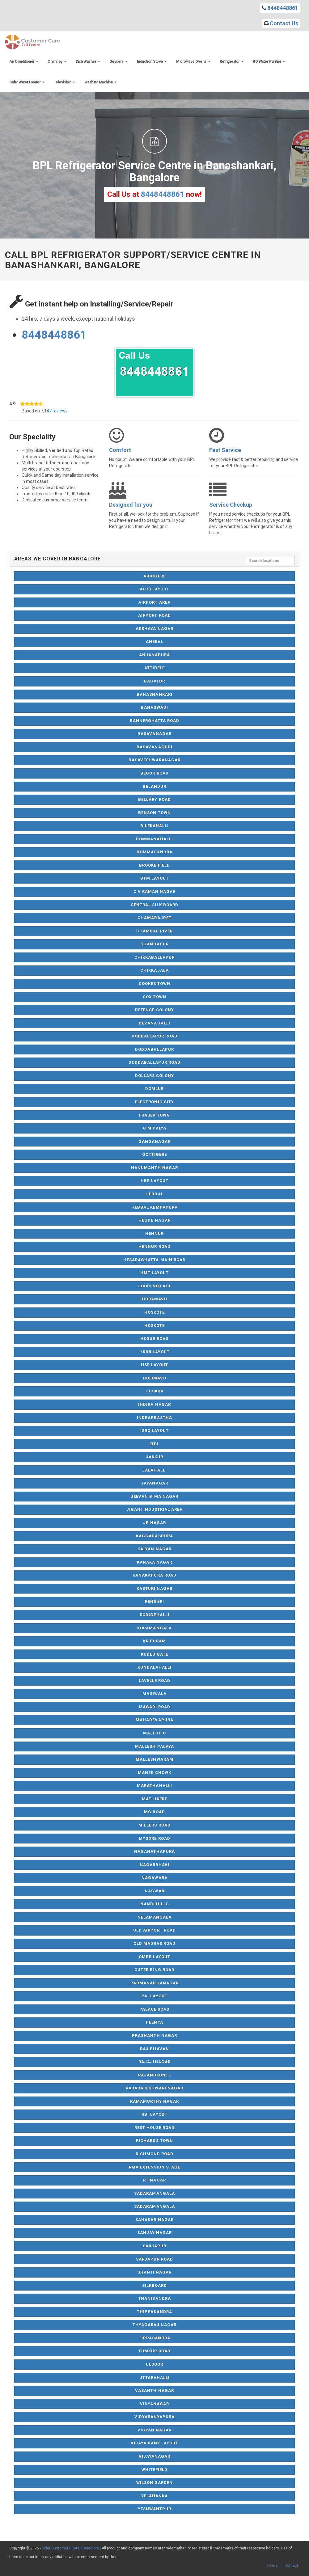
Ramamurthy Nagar (154, 2101)
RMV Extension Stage (154, 2167)
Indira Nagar (154, 1404)
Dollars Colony (154, 1075)
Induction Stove (152, 61)
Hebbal (154, 1194)
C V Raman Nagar (154, 891)
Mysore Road (154, 1838)
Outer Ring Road (154, 1969)
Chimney (57, 61)
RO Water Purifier (269, 61)
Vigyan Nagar (154, 2430)
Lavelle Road (154, 1680)
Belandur (154, 786)
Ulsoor (154, 2364)
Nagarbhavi (154, 1864)
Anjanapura (154, 654)
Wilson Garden (154, 2482)
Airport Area (154, 602)
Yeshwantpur (154, 2508)
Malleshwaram (154, 1759)
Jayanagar (154, 1483)
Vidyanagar (154, 2403)
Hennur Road (154, 1246)
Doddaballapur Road (155, 1062)
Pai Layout (154, 1996)
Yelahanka (154, 2496)
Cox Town (154, 997)
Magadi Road (154, 1706)
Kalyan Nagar (154, 1549)
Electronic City (154, 1102)
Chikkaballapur (154, 957)
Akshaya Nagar (154, 628)
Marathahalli (154, 1785)
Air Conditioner (23, 61)
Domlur (154, 1088)
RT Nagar (154, 2180)
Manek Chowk (154, 1772)
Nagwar (154, 1891)
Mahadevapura (154, 1719)
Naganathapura (154, 1851)
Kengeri (154, 1601)
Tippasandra (154, 2338)
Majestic (154, 1733)
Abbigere (154, 576)
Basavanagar (154, 733)
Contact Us (284, 23)
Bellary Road (154, 799)
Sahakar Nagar (154, 2219)
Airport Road (154, 615)
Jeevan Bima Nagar (154, 1496)
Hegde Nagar (154, 1220)
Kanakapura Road (154, 1575)
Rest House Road (154, 2127)
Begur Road (154, 773)
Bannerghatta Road (155, 720)
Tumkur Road (154, 2351)
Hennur (154, 1233)
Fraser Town (154, 1115)
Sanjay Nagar (154, 2232)
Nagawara (154, 1877)
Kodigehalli (154, 1614)
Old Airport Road (154, 1930)
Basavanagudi (154, 747)
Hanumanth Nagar (154, 1167)
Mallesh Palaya (154, 1746)
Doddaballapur (154, 1049)
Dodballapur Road (155, 1036)
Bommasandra (154, 852)
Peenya (154, 2022)
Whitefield (154, 2469)
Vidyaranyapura (154, 2416)
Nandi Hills (154, 1904)
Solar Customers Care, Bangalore (70, 2548)
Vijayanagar (154, 2456)
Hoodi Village (155, 1286)
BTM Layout (154, 878)
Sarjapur (154, 2246)
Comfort (120, 450)
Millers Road (154, 1825)
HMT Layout (154, 1272)
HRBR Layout (154, 1351)
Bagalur (154, 681)
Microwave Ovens (193, 61)
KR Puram (154, 1641)
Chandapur (154, 944)
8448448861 (282, 8)
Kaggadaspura (154, 1536)
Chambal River (154, 931)
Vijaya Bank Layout (155, 2443)
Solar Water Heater (26, 82)
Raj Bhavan (154, 2048)
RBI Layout (154, 2114)
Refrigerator (232, 61)
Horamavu (154, 1299)
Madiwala (154, 1693)
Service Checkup (230, 504)
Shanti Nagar (154, 2272)
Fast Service (225, 450)
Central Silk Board (154, 904)
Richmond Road (155, 2154)
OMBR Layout (154, 1956)
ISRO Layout (154, 1430)
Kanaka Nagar (154, 1562)
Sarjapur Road (154, 2259)
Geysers (118, 61)
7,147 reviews (54, 410)
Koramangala (154, 1628)
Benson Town (154, 812)
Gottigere (154, 1154)
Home (272, 2565)
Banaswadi (154, 707)
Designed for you (130, 504)
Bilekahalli (154, 825)
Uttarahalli (154, 2377)
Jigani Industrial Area (154, 1509)
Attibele (154, 667)
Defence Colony (154, 1009)
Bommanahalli (154, 839)
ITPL (154, 1444)
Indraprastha (154, 1417)
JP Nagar (154, 1522)
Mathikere (154, 1799)
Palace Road (154, 2009)
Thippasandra (154, 2311)
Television (64, 82)
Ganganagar (154, 1141)
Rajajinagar (154, 2061)
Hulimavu (154, 1378)
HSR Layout (154, 1364)
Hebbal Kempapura (154, 1207)
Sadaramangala (154, 2193)
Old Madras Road (154, 1943)
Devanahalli (154, 1023)
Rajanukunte (154, 2075)
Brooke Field (154, 865)
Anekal (154, 641)
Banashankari (154, 694)
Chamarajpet (154, 917)
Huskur (154, 1391)
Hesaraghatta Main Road (154, 1259)
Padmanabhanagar (154, 1983)
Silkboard (154, 2285)
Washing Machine (100, 82)
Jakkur (154, 1457)
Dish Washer (88, 61)
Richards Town (154, 2140)
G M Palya (154, 1128)
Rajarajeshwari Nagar (154, 2088)
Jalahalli (154, 1470)
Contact (291, 2565)
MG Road (154, 1812)
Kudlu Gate (154, 1654)
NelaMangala (154, 1917)
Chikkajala (154, 970)
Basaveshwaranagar (155, 760)
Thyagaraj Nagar (155, 2324)
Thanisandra (154, 2298)
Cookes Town (154, 983)
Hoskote (154, 1312)
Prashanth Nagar (154, 2035)
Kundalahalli (154, 1667)
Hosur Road (154, 1338)
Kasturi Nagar (155, 1588)
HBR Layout (154, 1180)
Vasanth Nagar (154, 2390)
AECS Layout (154, 589)
